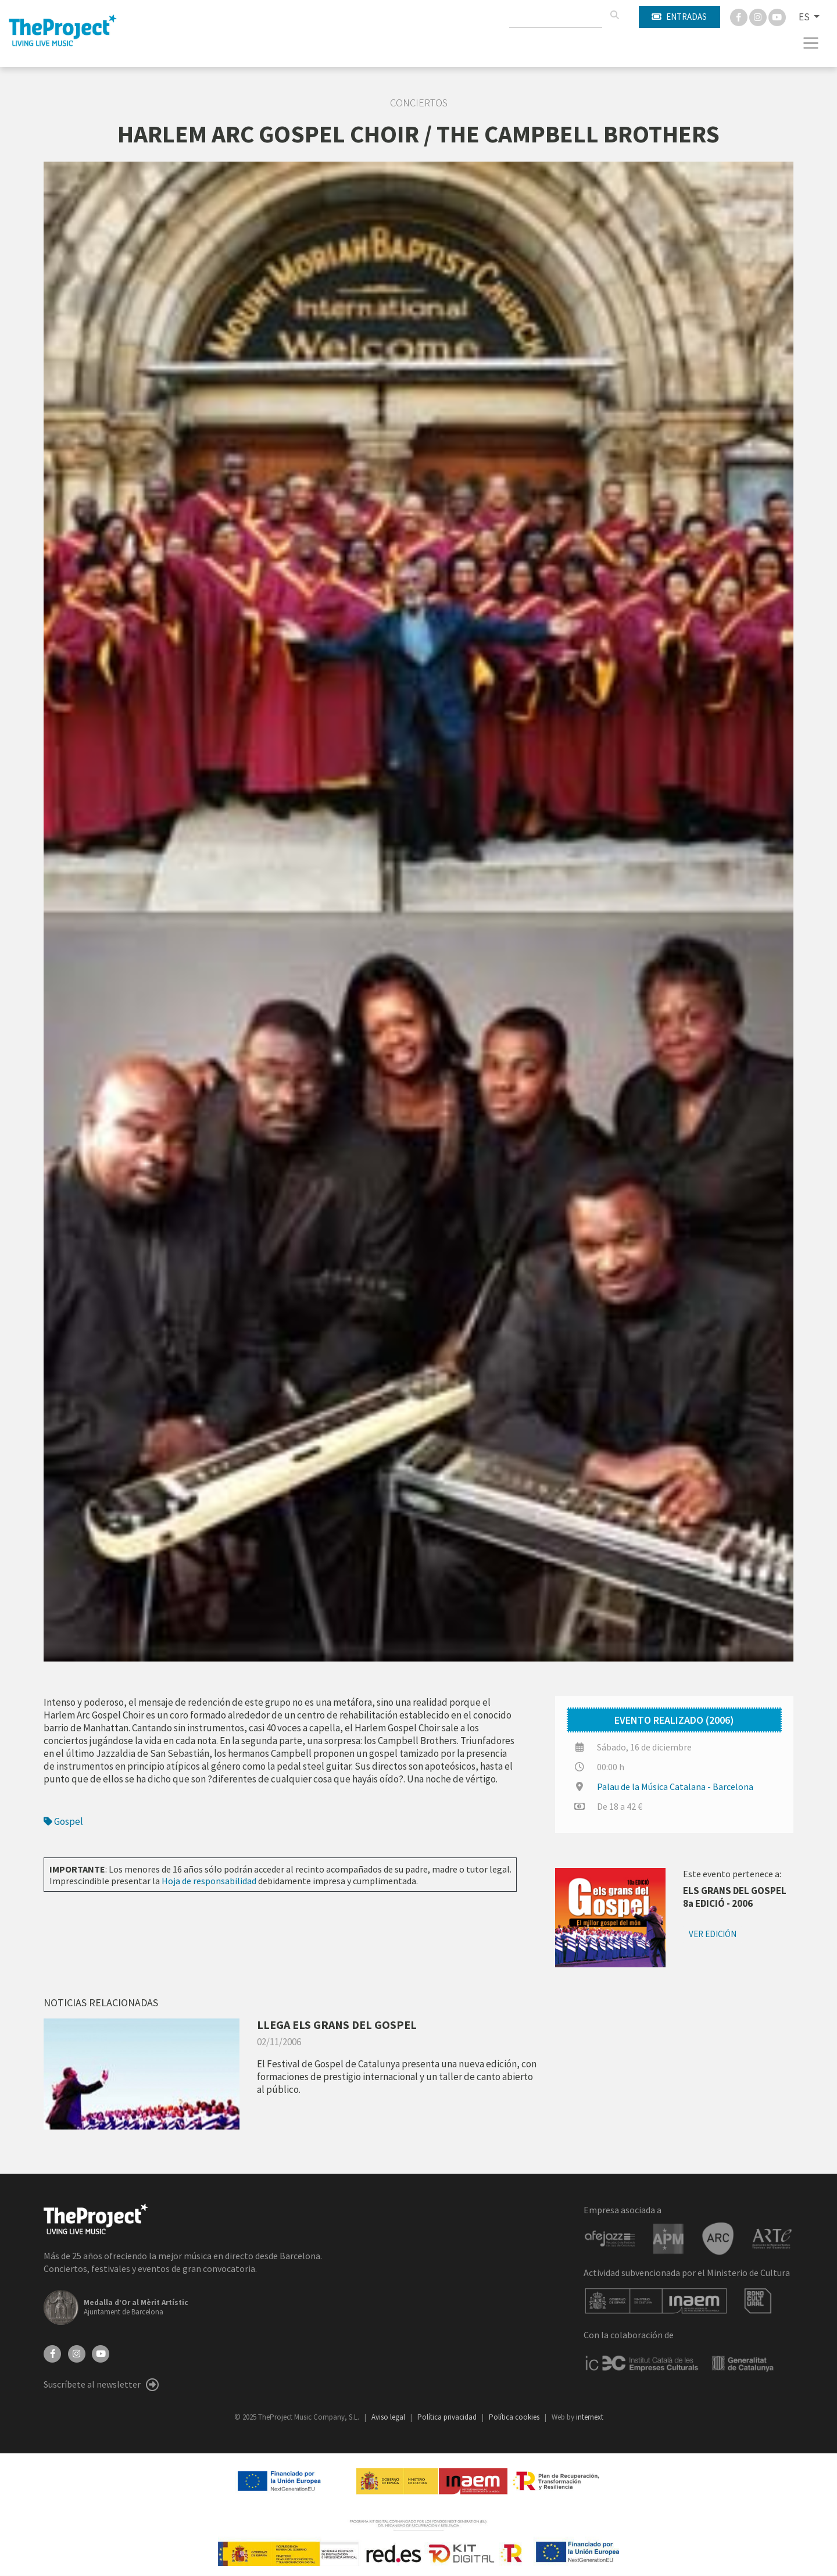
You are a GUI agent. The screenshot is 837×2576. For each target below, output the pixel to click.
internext (589, 2417)
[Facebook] (739, 16)
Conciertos (419, 103)
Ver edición (712, 1933)
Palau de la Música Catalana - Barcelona (675, 1786)
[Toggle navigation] (811, 43)
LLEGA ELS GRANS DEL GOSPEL (337, 2024)
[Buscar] (614, 15)
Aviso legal (389, 2417)
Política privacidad (447, 2417)
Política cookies (515, 2417)
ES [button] (805, 16)
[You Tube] (777, 16)
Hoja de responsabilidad (209, 1881)
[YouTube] (100, 2353)
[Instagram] (758, 16)
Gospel (63, 1821)
